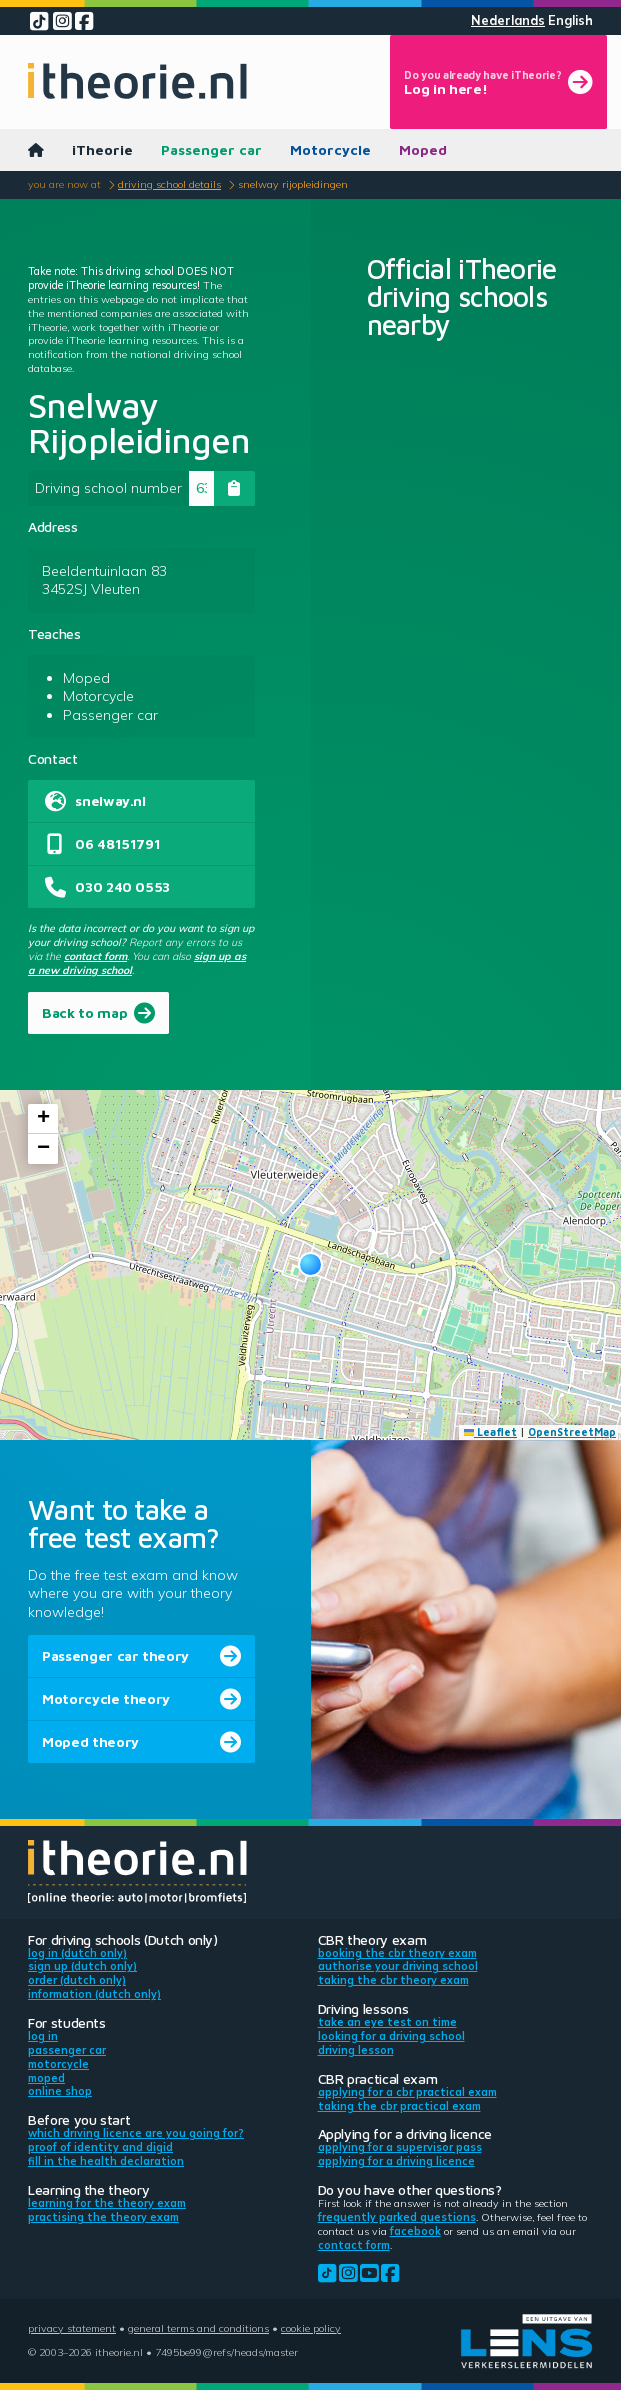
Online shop (60, 2091)
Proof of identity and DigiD (100, 2147)
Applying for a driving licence (396, 2161)
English (570, 20)
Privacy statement (72, 2328)
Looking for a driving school (391, 2036)
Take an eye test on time (387, 2022)
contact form (95, 956)
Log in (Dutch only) (77, 1953)
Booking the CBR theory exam (397, 1953)
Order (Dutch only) (77, 1980)
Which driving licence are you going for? (136, 2133)
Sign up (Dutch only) (82, 1966)
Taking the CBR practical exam (399, 2106)
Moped (423, 149)
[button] (310, 1264)
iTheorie (102, 149)
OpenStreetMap (572, 1432)
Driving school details (169, 184)
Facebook (415, 2231)
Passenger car (211, 149)
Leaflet (491, 1432)
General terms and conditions (198, 2328)
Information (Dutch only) (94, 1994)
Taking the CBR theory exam (393, 1980)
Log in (43, 2036)
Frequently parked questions (397, 2217)
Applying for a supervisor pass (400, 2147)
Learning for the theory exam (107, 2203)
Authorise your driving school (398, 1966)
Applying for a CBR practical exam (407, 2092)
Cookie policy (311, 2328)
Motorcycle (330, 149)
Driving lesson (356, 2050)
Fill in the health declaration (106, 2161)
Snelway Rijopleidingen (293, 184)
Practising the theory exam (103, 2217)
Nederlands (508, 20)
